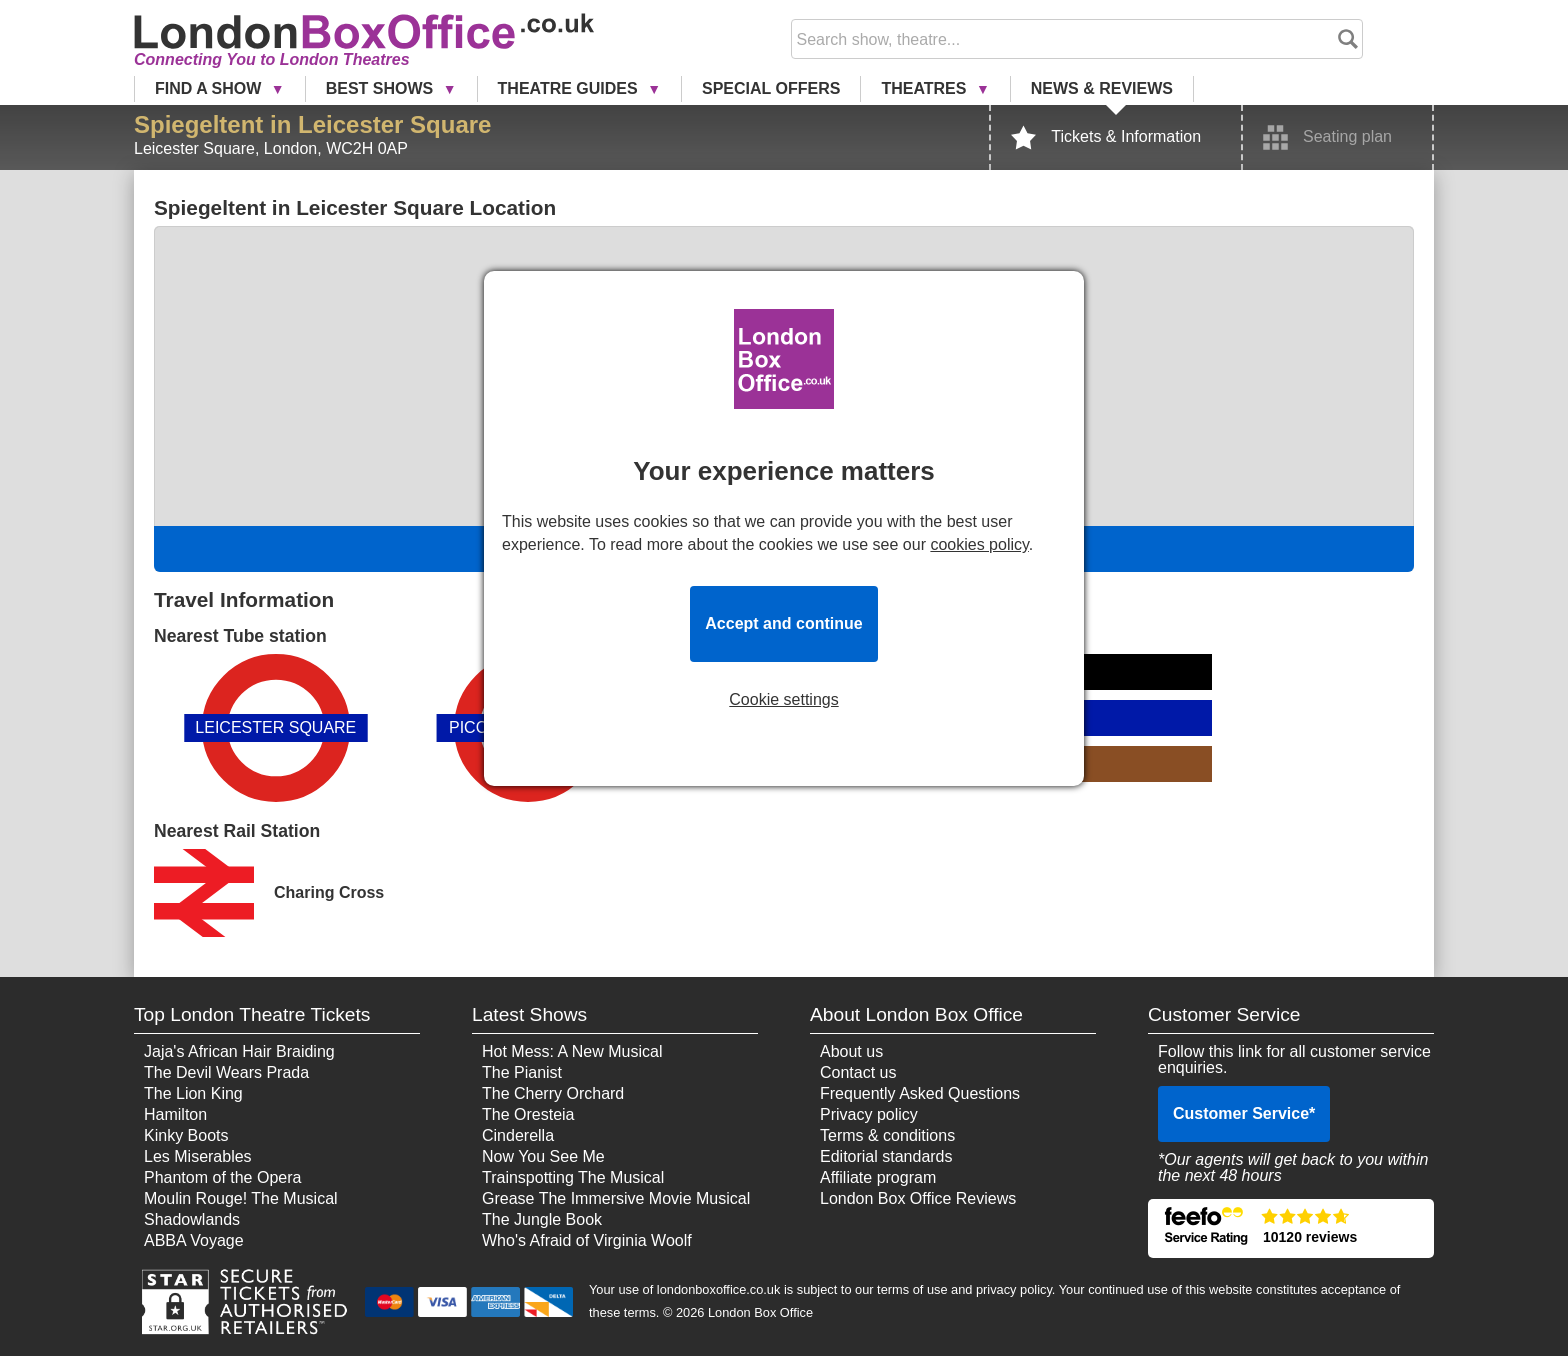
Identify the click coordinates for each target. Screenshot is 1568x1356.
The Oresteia (528, 1114)
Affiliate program (878, 1177)
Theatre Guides (570, 88)
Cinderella (518, 1135)
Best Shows (382, 88)
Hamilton (175, 1114)
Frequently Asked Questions (920, 1093)
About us (851, 1051)
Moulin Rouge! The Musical (241, 1198)
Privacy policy (869, 1114)
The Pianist (522, 1072)
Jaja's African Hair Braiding (239, 1051)
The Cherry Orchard (553, 1093)
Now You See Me (543, 1156)
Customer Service (1244, 1113)
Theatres (925, 88)
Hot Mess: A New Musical (572, 1051)
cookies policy (979, 544)
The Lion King (193, 1093)
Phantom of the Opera (222, 1177)
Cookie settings (783, 700)
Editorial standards (886, 1156)
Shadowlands (192, 1219)
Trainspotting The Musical (573, 1177)
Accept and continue (783, 623)
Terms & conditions (887, 1135)
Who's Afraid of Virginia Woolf (587, 1240)
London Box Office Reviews (918, 1198)
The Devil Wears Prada (226, 1072)
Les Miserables (198, 1156)
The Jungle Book (542, 1219)
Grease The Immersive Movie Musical (616, 1198)
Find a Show (210, 88)
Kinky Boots (186, 1135)
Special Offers (771, 88)
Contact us (858, 1072)
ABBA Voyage (194, 1240)
